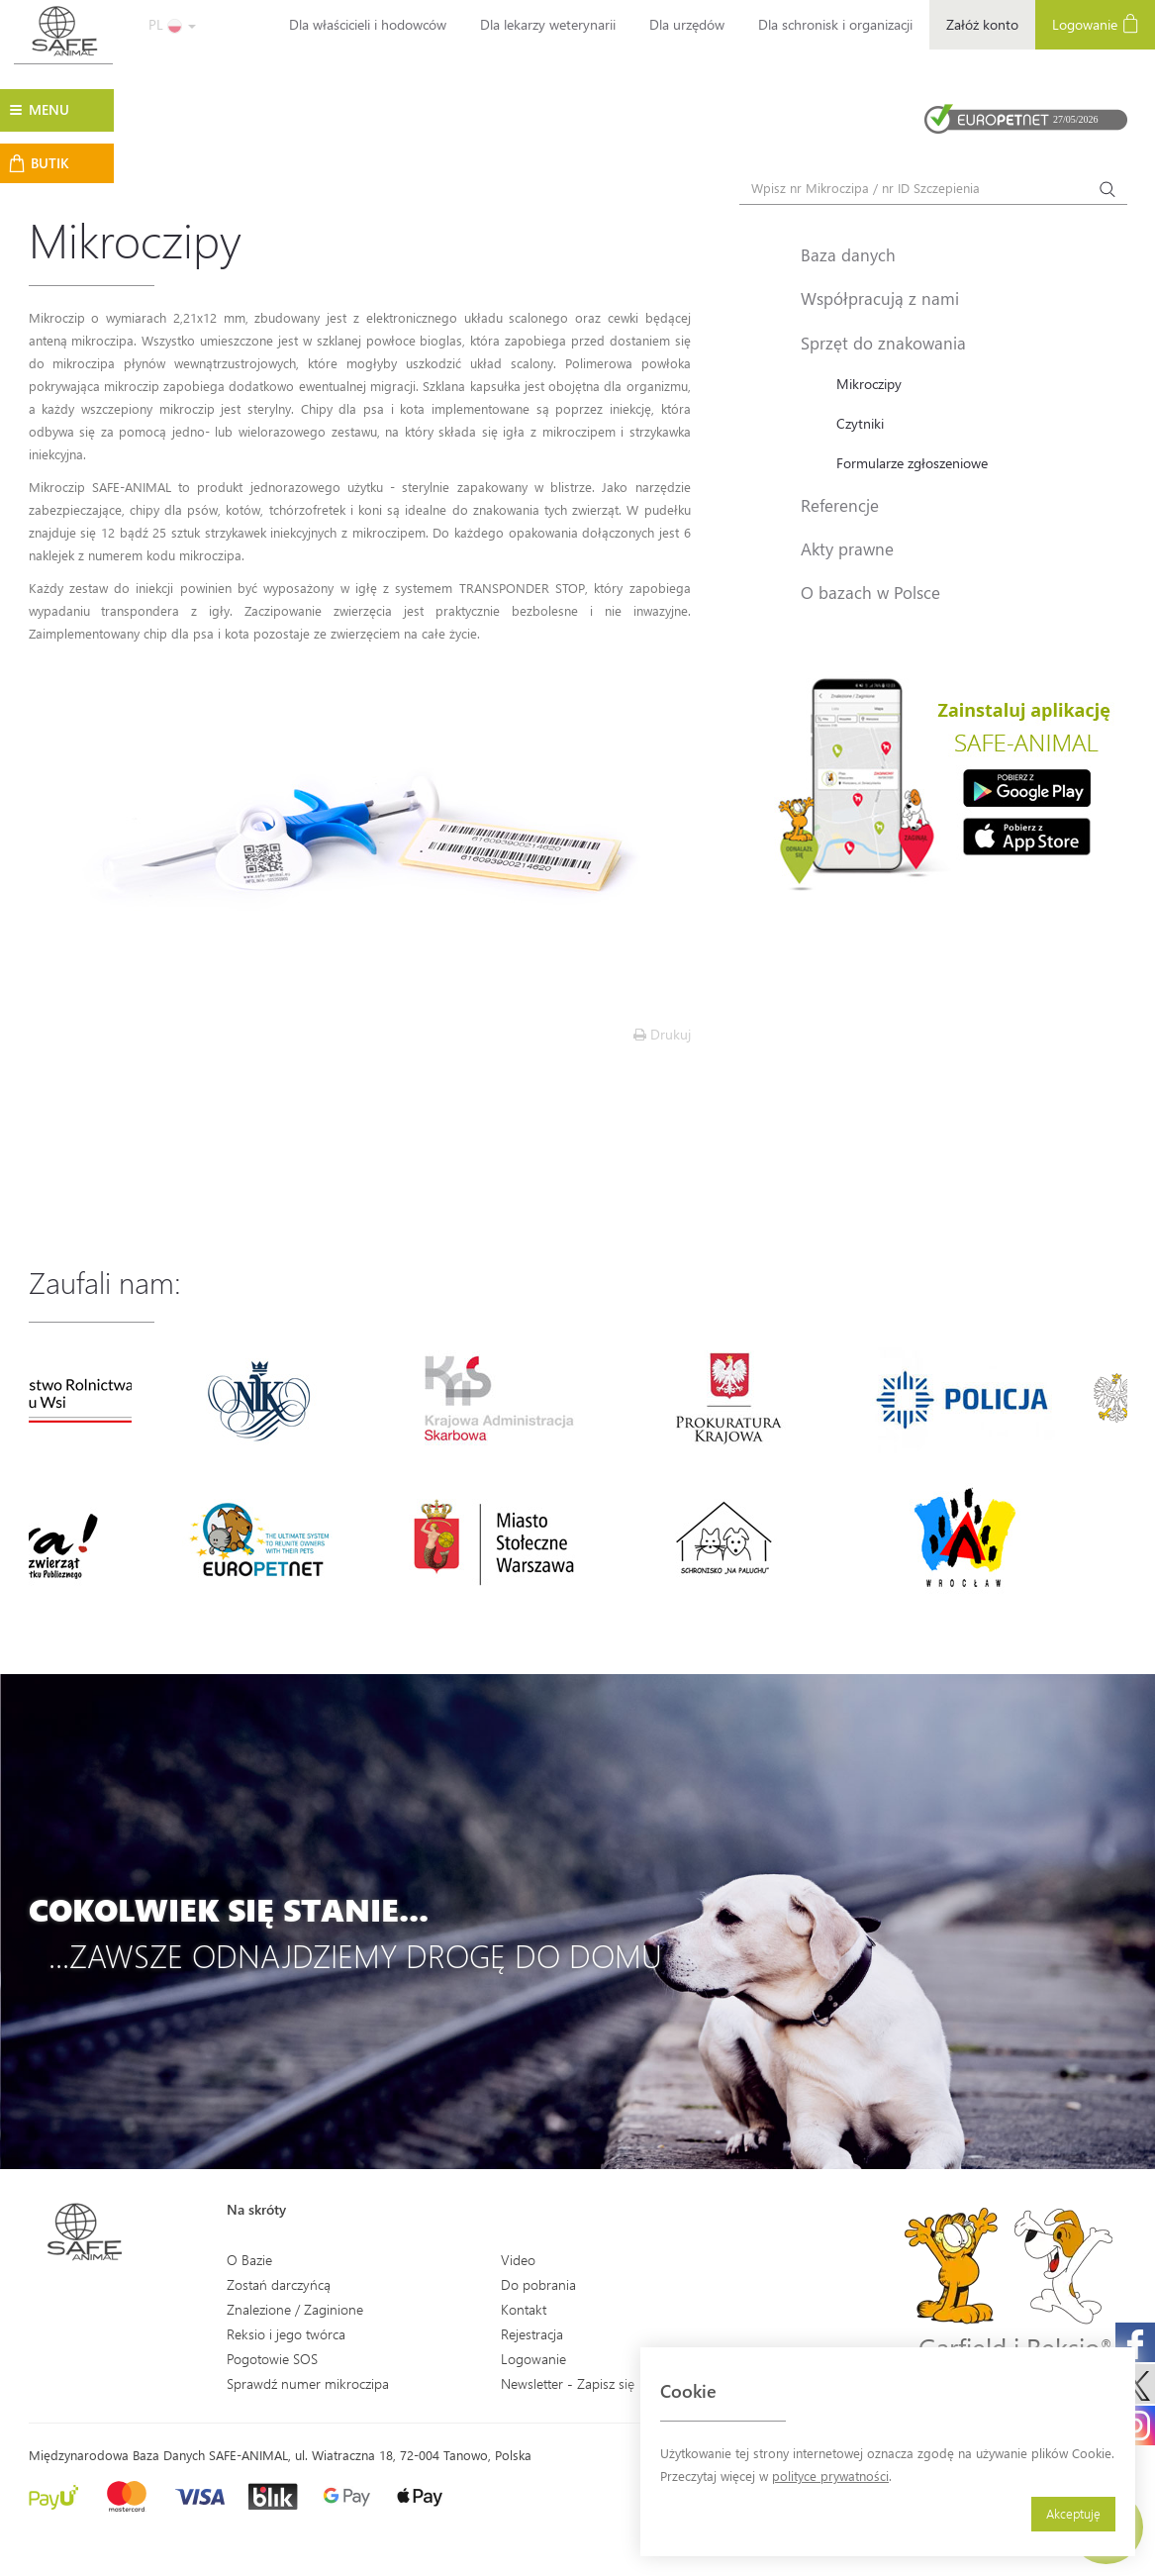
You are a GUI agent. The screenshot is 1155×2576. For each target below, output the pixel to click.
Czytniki (860, 423)
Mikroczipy (869, 383)
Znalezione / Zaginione (295, 2309)
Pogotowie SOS (272, 2358)
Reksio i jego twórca (286, 2334)
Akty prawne (847, 548)
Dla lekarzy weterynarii (548, 24)
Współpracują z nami (880, 298)
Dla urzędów (686, 24)
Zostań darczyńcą (279, 2284)
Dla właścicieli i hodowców (367, 24)
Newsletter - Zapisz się (567, 2383)
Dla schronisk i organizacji (835, 24)
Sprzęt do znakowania (883, 342)
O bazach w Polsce (870, 592)
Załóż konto (982, 24)
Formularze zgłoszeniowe (912, 462)
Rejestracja (532, 2334)
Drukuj (662, 1034)
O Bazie (249, 2259)
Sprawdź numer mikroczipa (308, 2383)
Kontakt (523, 2309)
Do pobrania (538, 2284)
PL (172, 24)
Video (518, 2259)
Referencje (840, 505)
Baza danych (848, 254)
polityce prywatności (830, 2475)
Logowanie (533, 2358)
